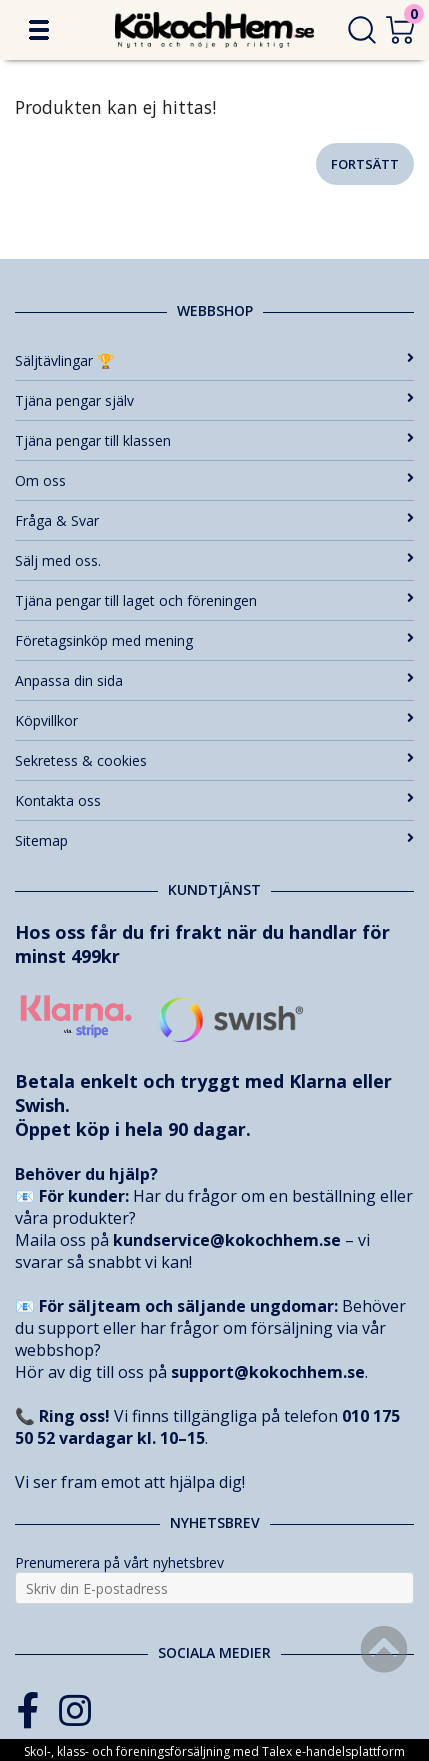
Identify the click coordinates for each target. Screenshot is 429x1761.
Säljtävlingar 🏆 (214, 360)
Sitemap (214, 840)
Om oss (214, 480)
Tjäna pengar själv (214, 400)
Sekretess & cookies (214, 760)
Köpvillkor (214, 720)
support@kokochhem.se (268, 1372)
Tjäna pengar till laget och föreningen (214, 600)
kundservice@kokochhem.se (227, 1240)
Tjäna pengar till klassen (214, 440)
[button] (39, 30)
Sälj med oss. (214, 560)
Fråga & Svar (214, 520)
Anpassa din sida (214, 680)
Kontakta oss (214, 800)
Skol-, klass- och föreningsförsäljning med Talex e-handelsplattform (214, 1751)
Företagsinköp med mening (214, 640)
